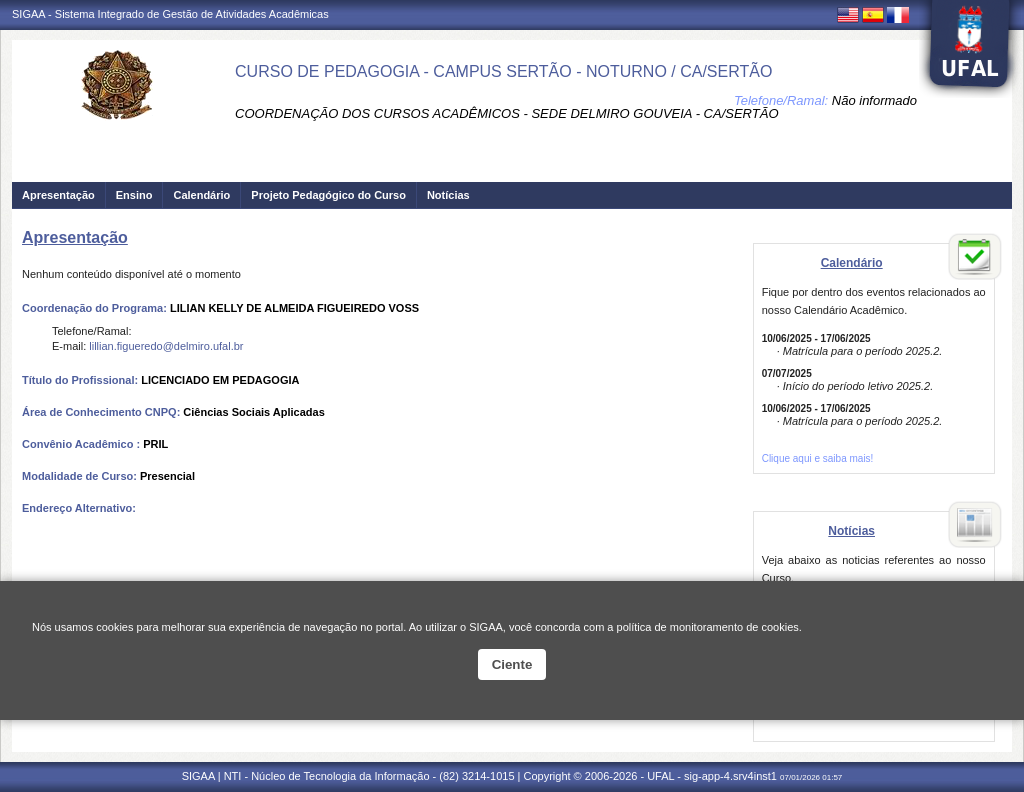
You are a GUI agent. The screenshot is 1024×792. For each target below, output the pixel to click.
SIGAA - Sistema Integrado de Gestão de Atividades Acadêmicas (170, 14)
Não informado (874, 100)
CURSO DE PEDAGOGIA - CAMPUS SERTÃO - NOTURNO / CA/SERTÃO (503, 71)
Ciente (512, 664)
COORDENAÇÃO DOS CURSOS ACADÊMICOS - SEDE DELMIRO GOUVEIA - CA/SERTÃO (506, 113)
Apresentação (58, 195)
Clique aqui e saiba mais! (818, 458)
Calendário (201, 195)
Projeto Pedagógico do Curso (328, 195)
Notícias (448, 195)
